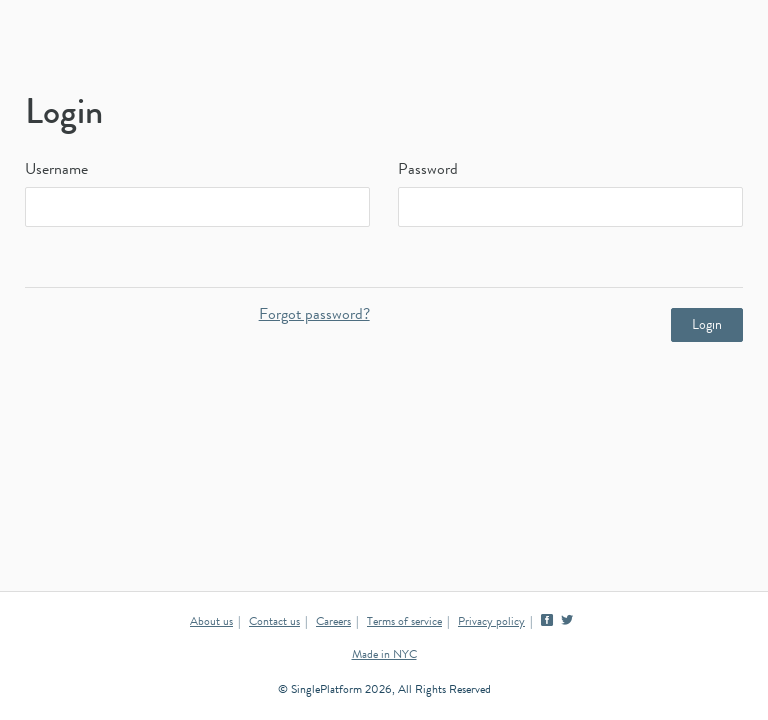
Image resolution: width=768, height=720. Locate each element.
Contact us (274, 623)
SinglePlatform (384, 45)
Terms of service (404, 623)
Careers (333, 623)
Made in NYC (384, 656)
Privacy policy (491, 623)
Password (428, 171)
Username (56, 171)
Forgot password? (314, 316)
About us (211, 623)
